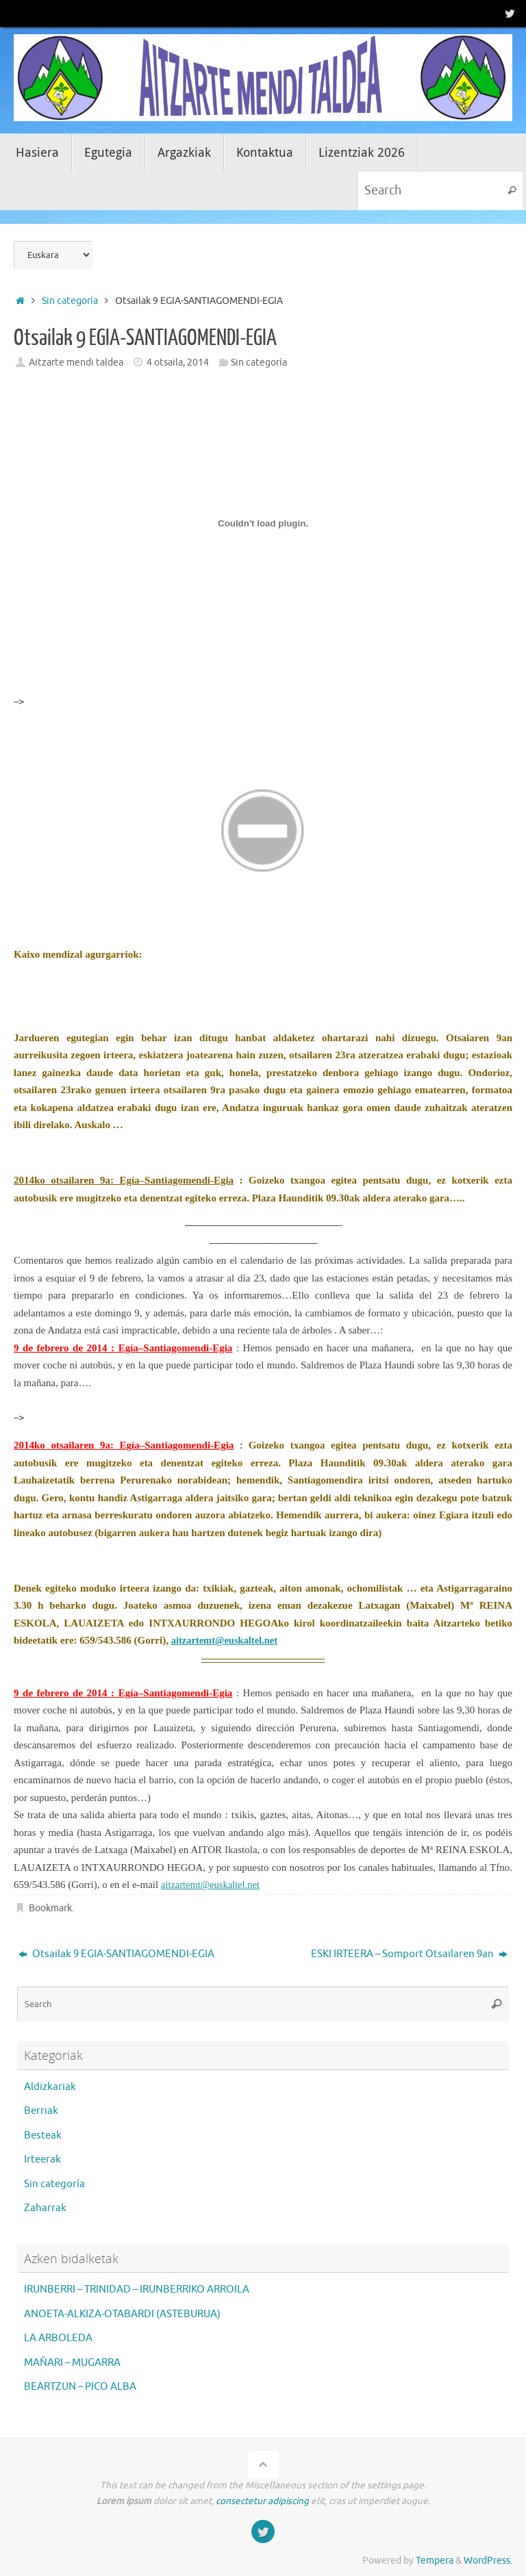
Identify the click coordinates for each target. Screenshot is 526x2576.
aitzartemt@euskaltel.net (212, 1884)
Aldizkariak (50, 2086)
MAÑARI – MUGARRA (72, 2362)
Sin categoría (70, 301)
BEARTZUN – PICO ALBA (80, 2386)
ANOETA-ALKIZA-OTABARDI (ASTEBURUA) (122, 2314)
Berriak (41, 2110)
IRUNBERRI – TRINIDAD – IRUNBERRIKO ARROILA (136, 2289)
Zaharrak (45, 2208)
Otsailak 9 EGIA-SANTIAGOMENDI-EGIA (116, 1954)
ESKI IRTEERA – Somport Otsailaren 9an (409, 1954)
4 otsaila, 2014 (178, 362)
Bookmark (50, 1908)
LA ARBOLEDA (58, 2338)
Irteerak (42, 2159)
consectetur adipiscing (262, 2501)
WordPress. (488, 2560)
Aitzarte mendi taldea (76, 362)
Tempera (434, 2560)
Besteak (43, 2135)
